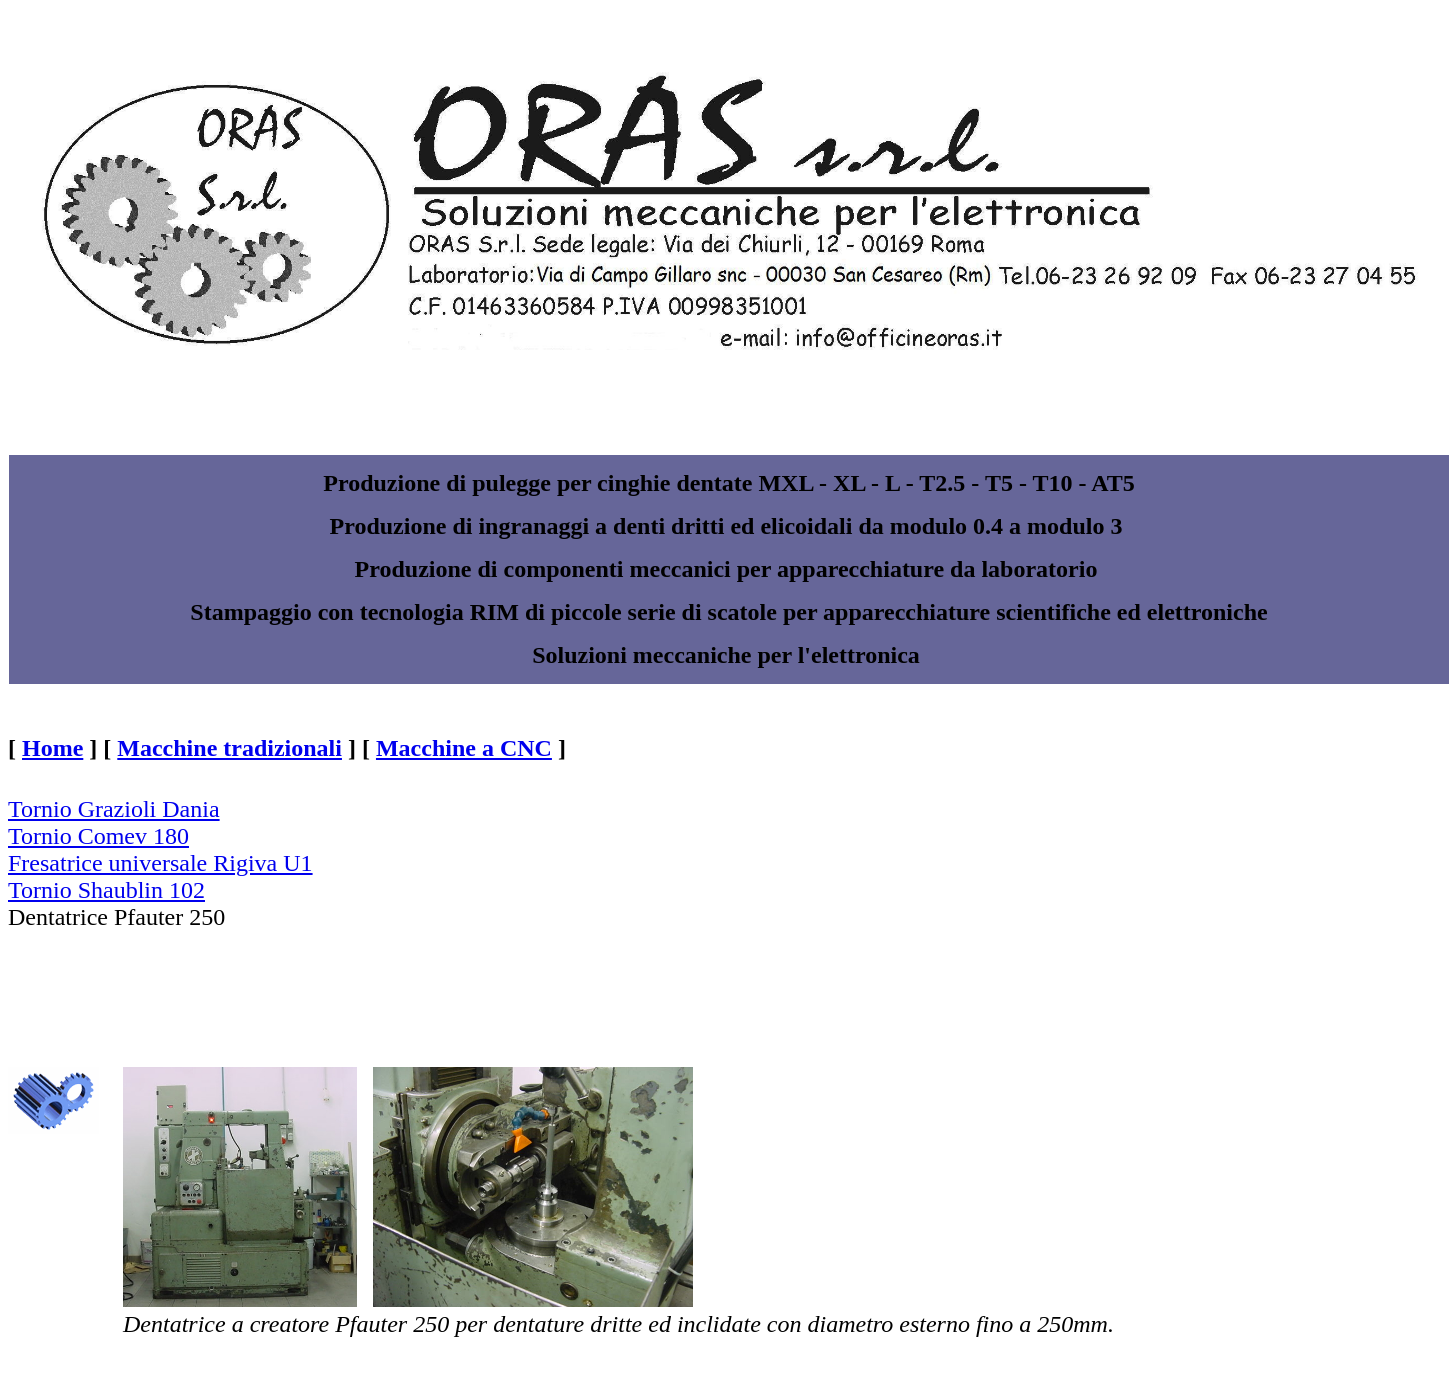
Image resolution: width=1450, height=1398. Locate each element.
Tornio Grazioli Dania (114, 809)
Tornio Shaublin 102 (106, 890)
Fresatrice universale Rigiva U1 (160, 863)
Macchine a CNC (464, 748)
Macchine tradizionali (229, 748)
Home (52, 748)
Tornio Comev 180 (98, 836)
